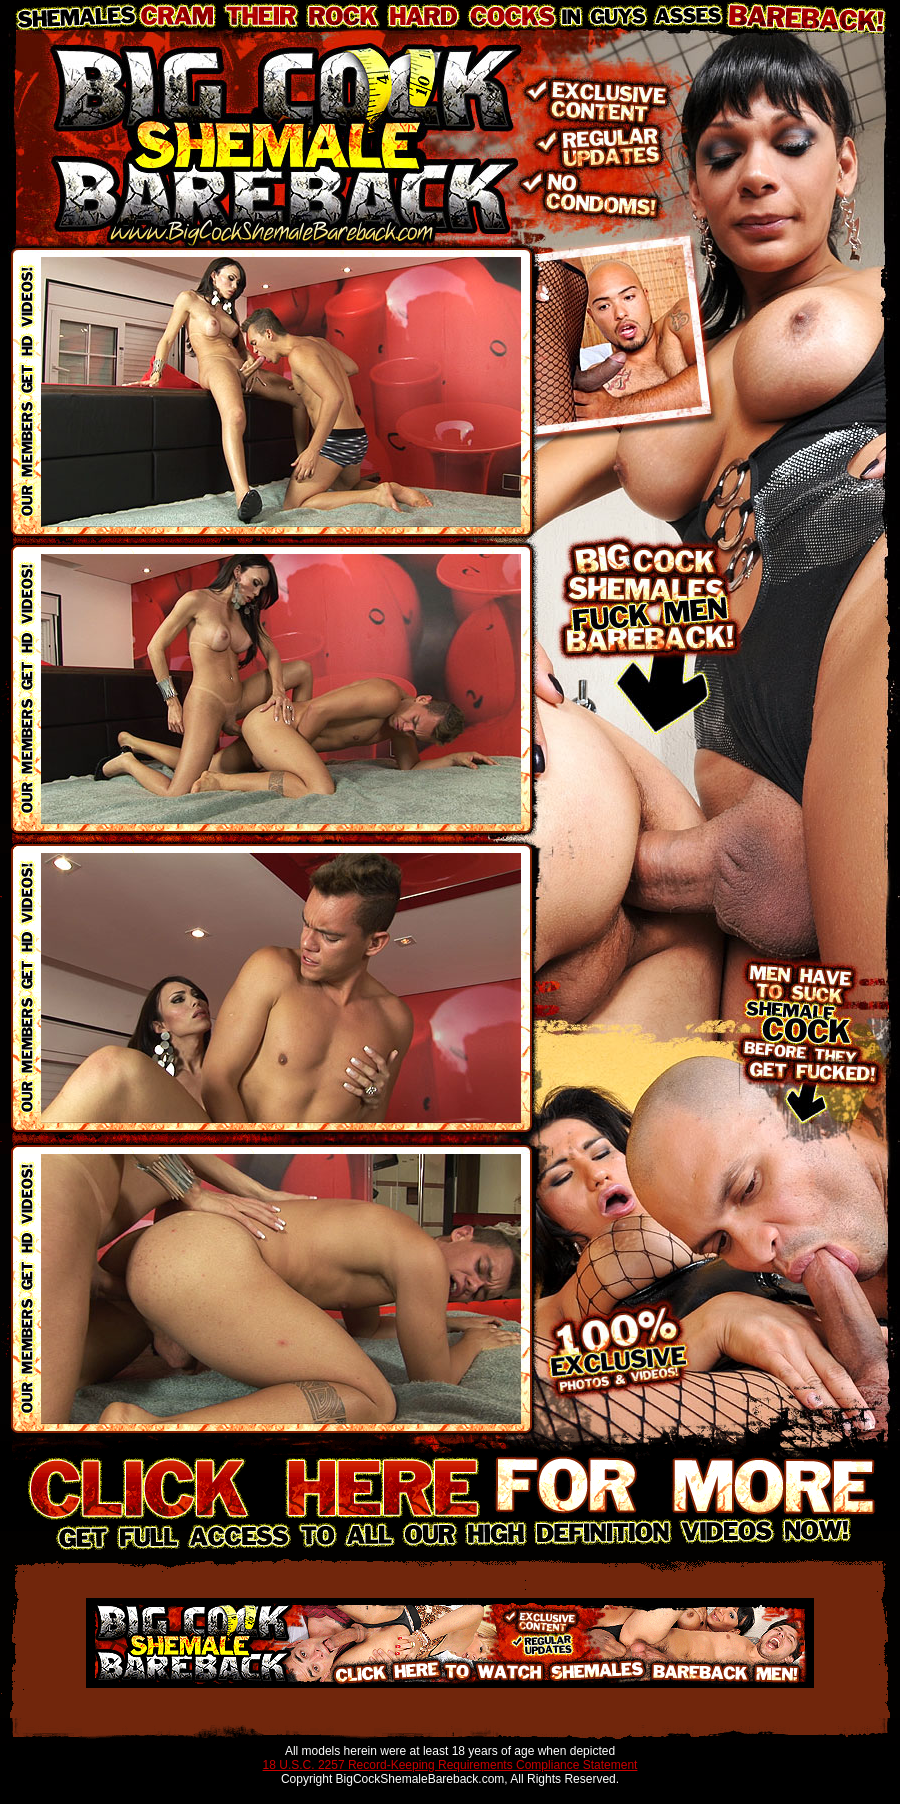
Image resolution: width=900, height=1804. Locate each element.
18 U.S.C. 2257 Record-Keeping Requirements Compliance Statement (450, 1765)
